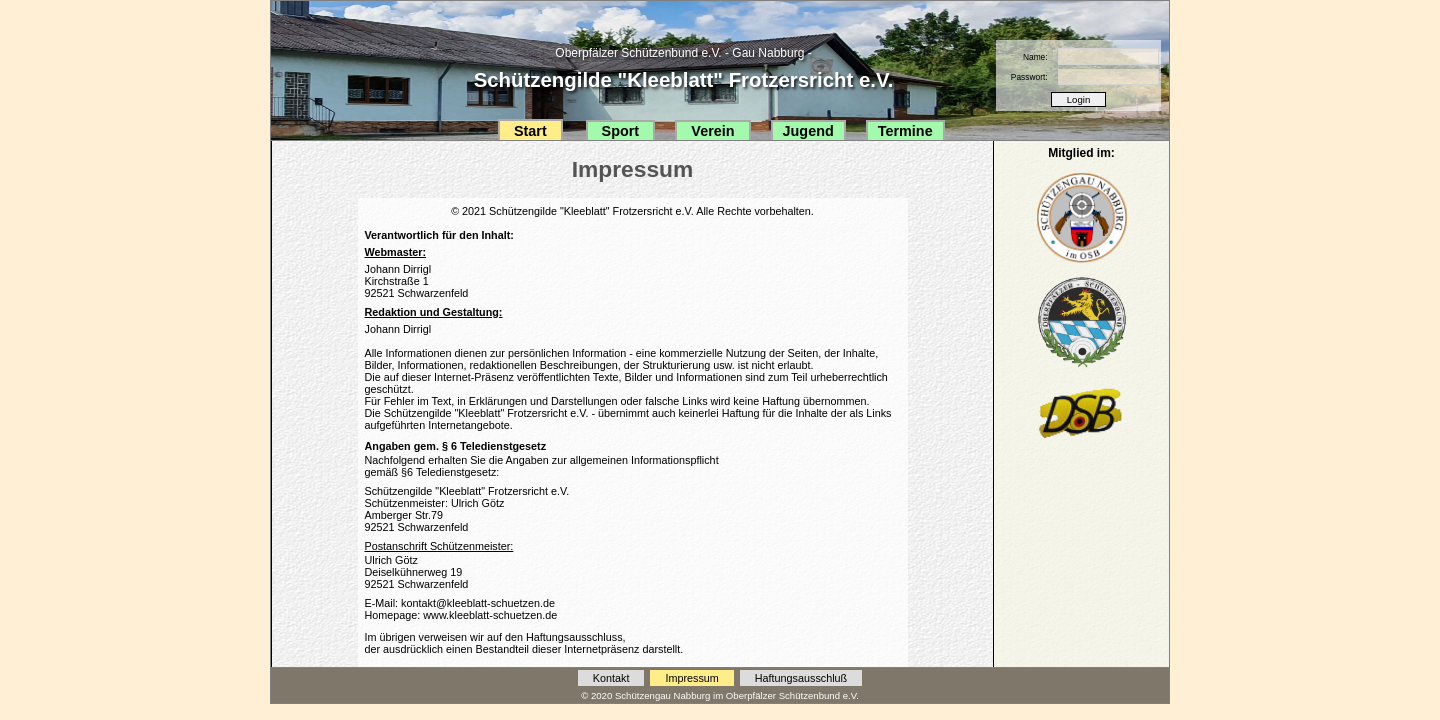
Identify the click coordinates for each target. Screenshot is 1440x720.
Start (530, 131)
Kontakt (611, 678)
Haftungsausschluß (801, 678)
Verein (712, 131)
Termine (905, 131)
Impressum (691, 678)
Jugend (808, 131)
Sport (621, 131)
